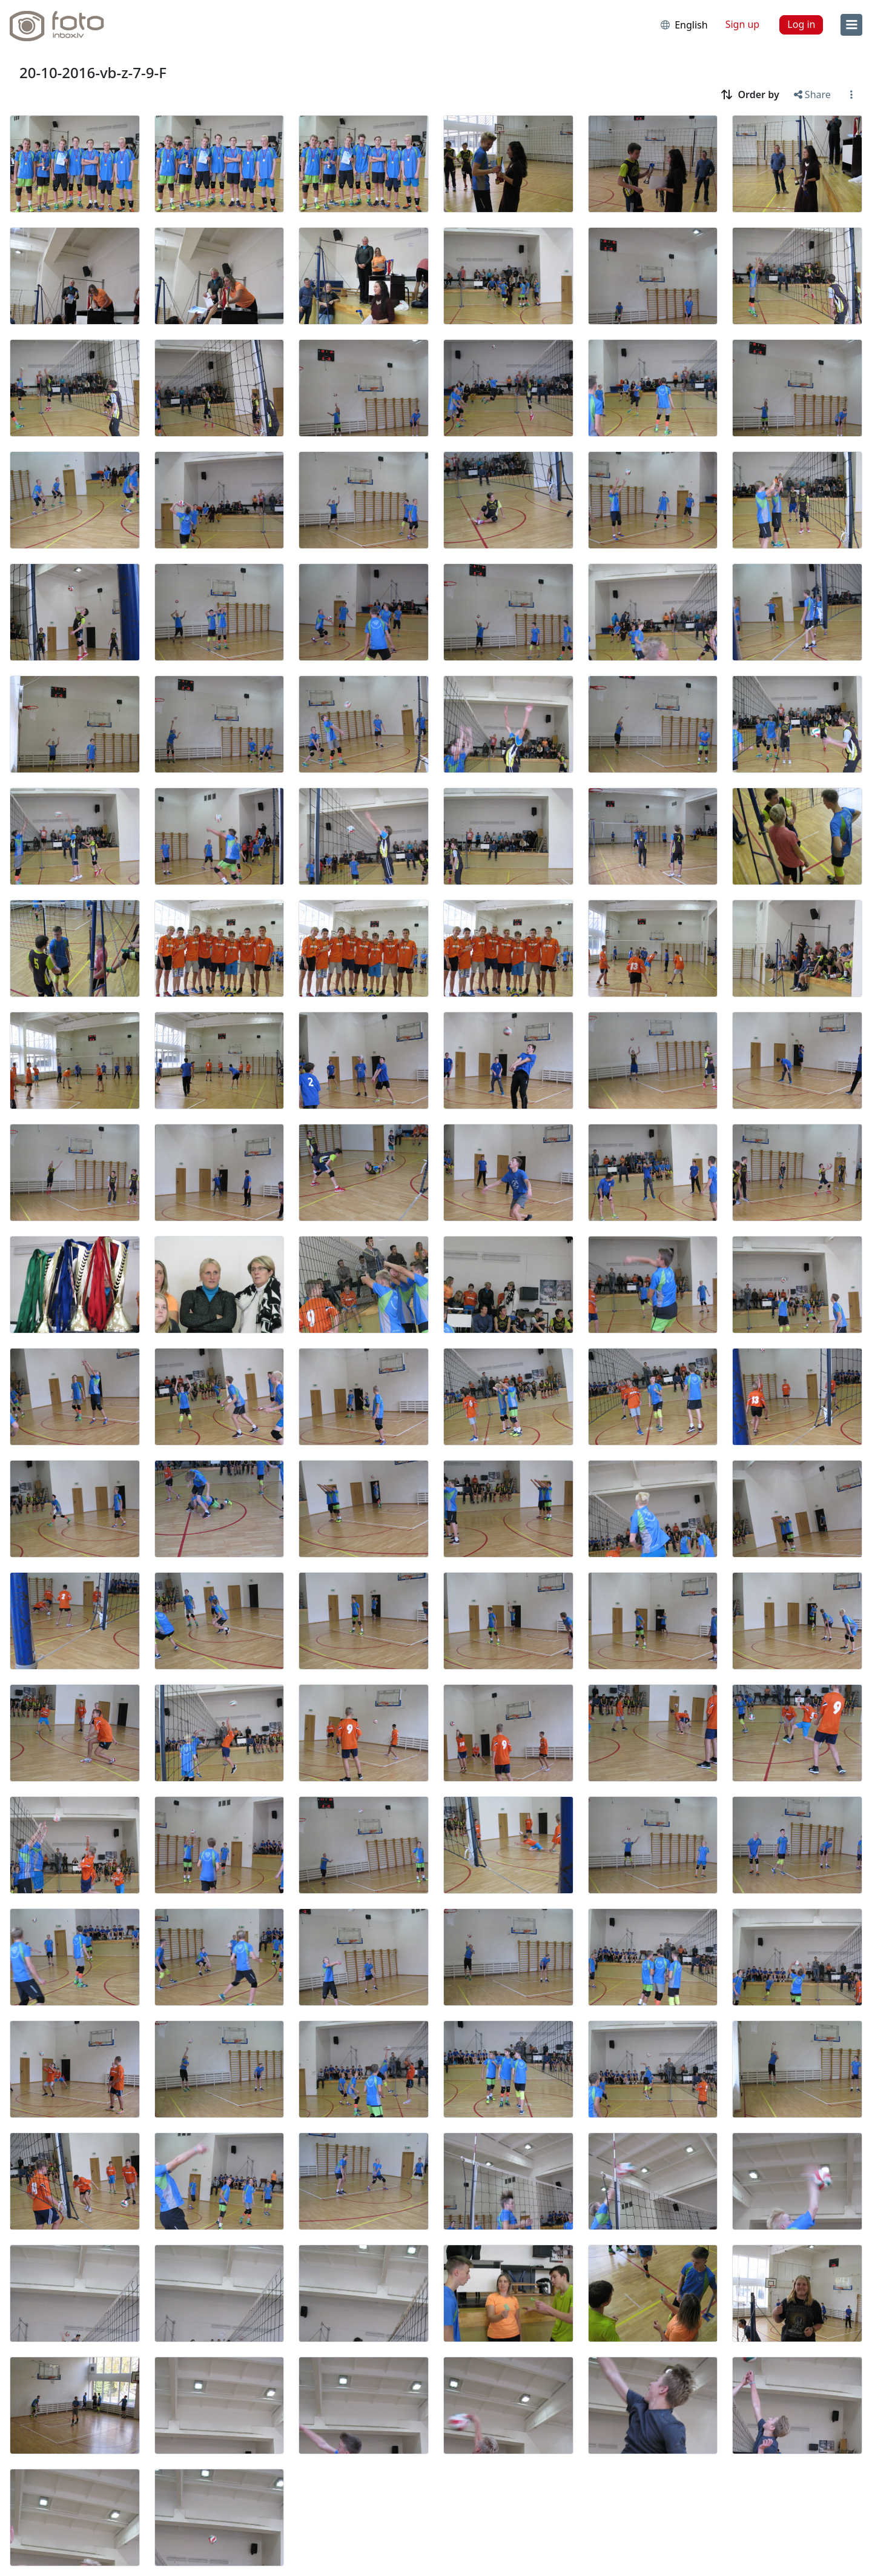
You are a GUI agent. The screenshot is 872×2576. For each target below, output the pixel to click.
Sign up (742, 24)
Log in (801, 24)
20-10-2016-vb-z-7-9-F (93, 72)
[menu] (851, 25)
